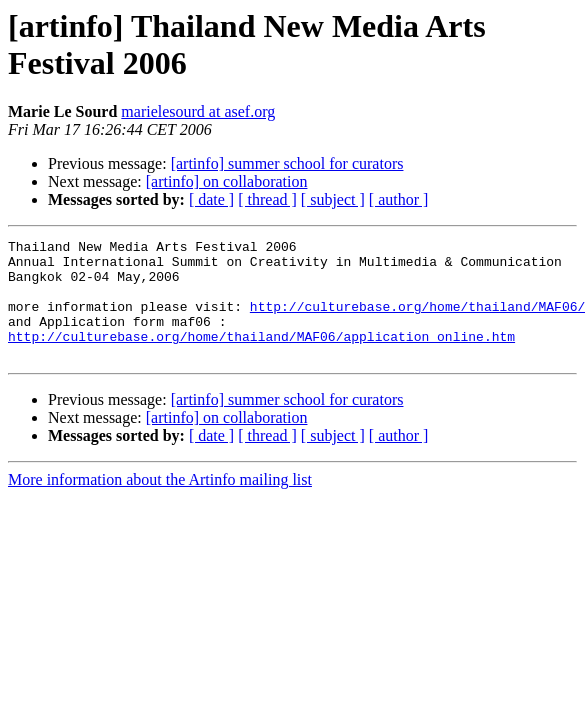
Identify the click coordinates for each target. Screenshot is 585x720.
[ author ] (399, 199)
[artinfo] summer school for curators (287, 163)
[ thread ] (267, 199)
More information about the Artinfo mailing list (160, 503)
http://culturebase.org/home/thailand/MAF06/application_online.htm (261, 357)
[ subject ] (333, 199)
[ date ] (211, 199)
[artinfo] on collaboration (227, 181)
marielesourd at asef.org (198, 111)
